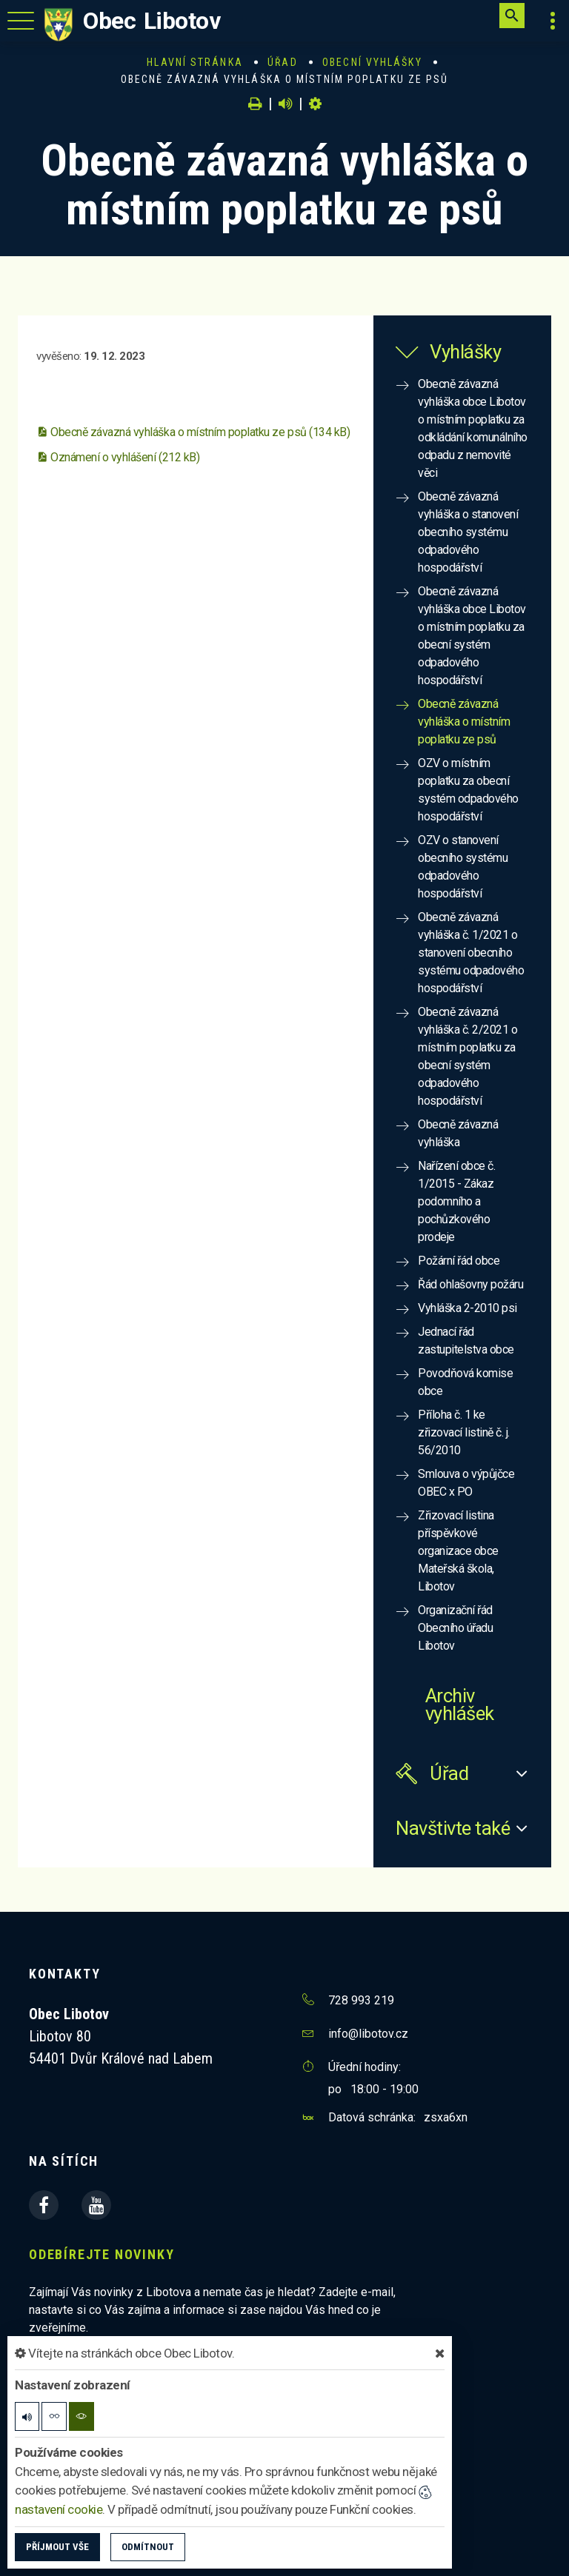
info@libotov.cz (368, 2034)
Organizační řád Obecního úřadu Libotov (455, 1628)
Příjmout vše (57, 2546)
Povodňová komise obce (465, 1382)
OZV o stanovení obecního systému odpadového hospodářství (463, 866)
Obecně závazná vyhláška (458, 1133)
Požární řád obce (458, 1261)
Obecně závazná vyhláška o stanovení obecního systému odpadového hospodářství (468, 532)
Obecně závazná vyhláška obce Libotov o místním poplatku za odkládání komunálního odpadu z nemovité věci (473, 428)
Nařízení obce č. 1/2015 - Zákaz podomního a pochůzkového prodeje (456, 1201)
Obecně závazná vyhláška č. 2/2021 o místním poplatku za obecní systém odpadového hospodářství (467, 1056)
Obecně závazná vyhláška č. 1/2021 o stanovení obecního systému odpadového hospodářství (471, 952)
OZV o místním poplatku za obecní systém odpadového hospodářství (468, 789)
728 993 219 (361, 2000)
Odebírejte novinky (101, 2254)
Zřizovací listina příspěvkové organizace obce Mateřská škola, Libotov (458, 1550)
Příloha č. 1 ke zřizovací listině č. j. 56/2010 (464, 1432)
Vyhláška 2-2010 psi (467, 1308)
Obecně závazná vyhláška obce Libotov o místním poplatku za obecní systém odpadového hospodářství (472, 635)
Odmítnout (148, 2546)
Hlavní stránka (194, 62)
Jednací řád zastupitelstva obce (466, 1340)
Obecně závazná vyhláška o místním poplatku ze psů (464, 721)
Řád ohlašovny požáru (470, 1284)
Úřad (282, 62)
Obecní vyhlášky (372, 62)
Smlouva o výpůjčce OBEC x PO (466, 1483)
